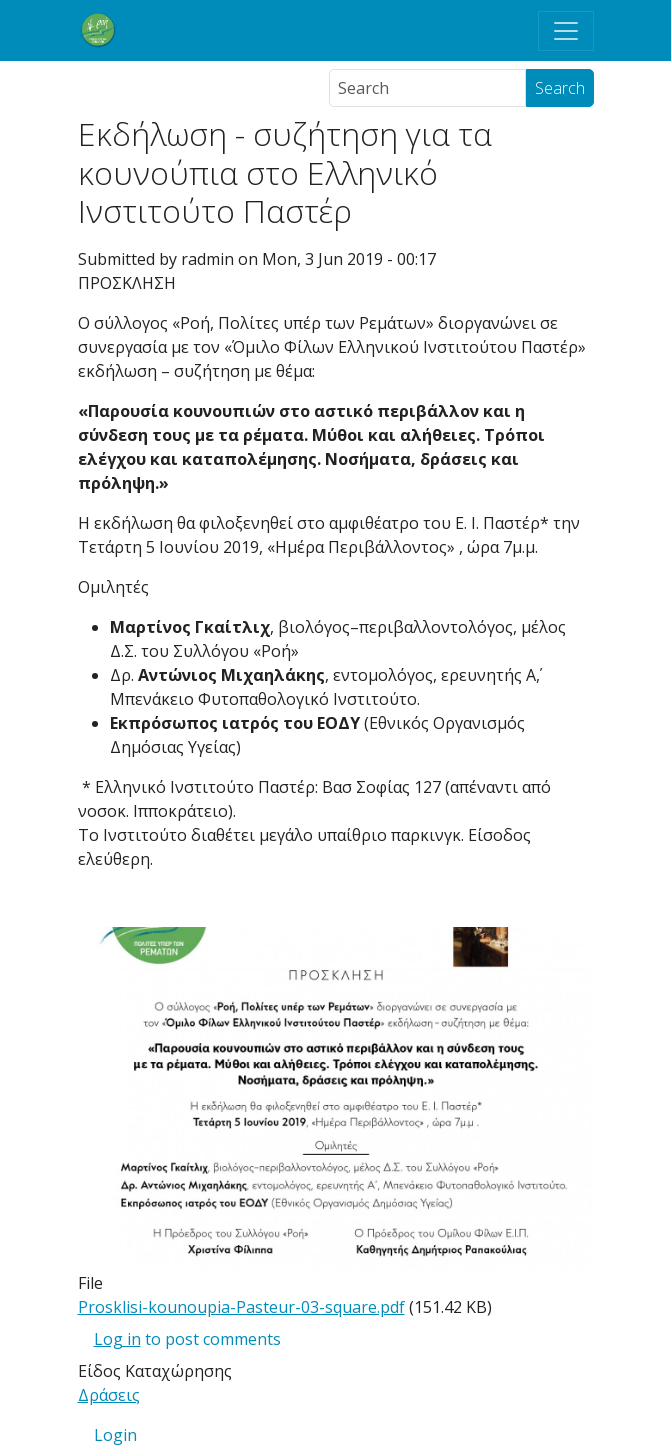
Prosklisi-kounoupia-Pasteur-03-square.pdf (241, 1307)
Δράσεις (109, 1395)
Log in (117, 1339)
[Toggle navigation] (566, 31)
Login (115, 1435)
